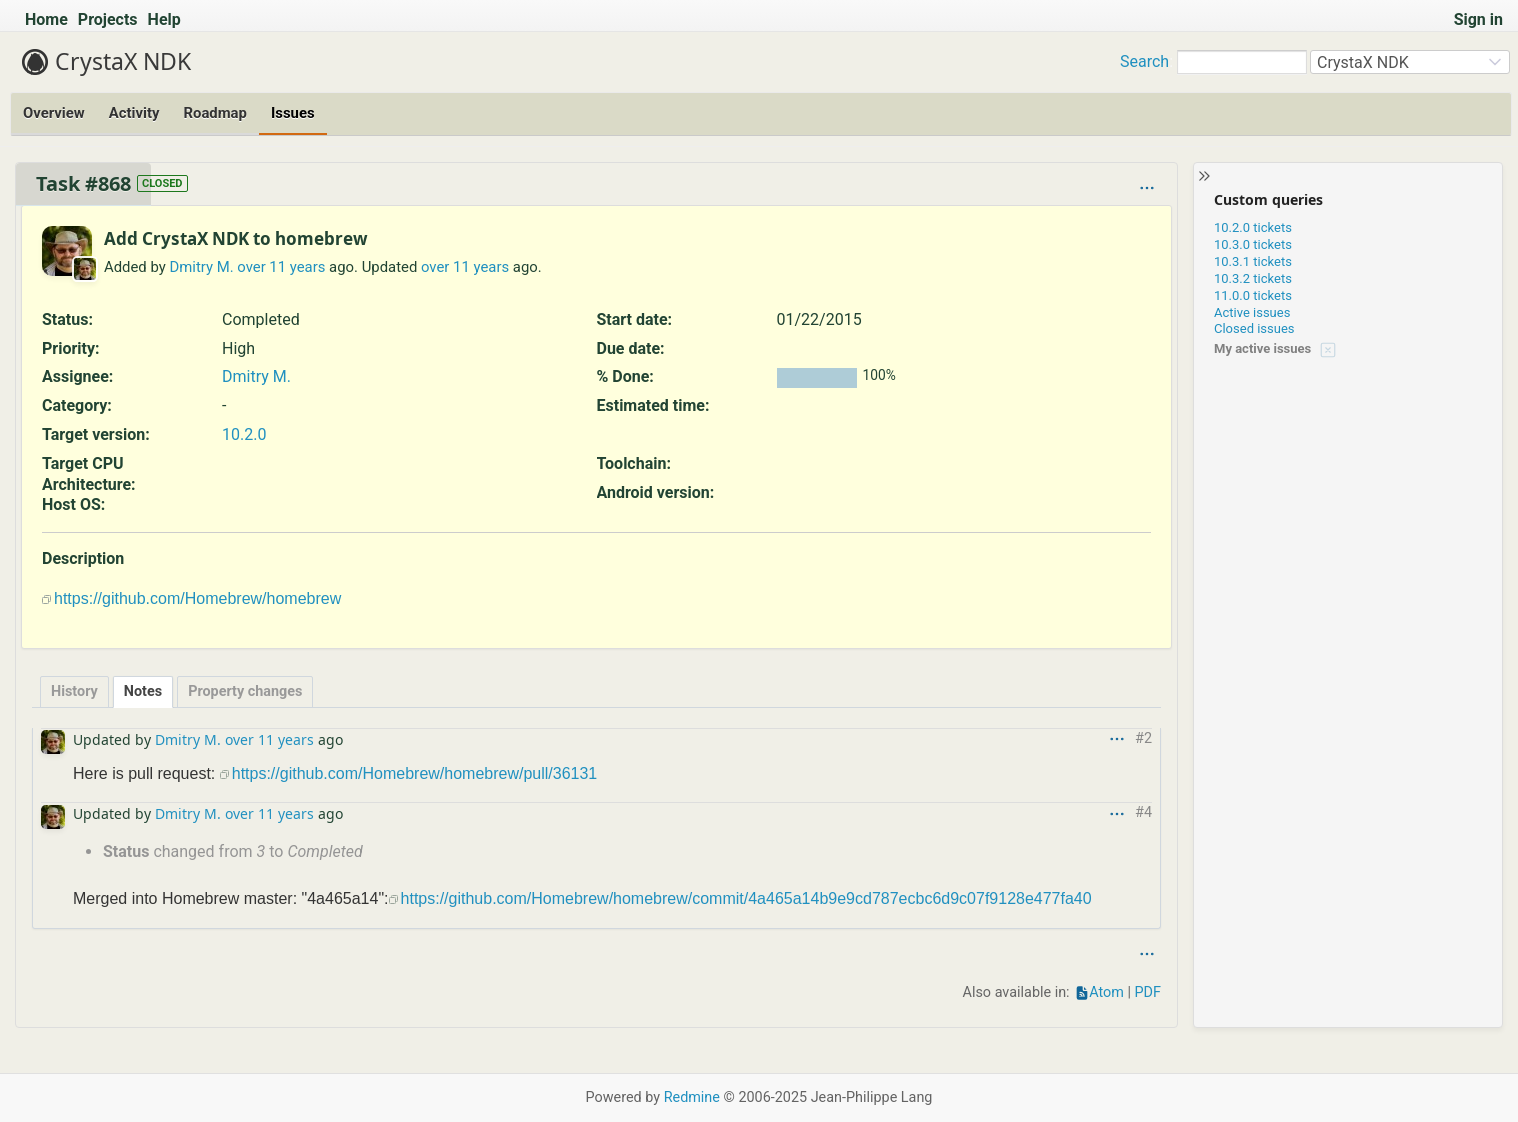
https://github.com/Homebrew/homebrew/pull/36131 (415, 773)
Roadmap (214, 113)
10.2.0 (244, 434)
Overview (54, 113)
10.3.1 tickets (1253, 261)
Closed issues (1254, 328)
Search (1144, 61)
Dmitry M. (201, 267)
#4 (1143, 812)
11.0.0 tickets (1253, 295)
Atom (1106, 992)
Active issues (1252, 312)
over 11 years (281, 267)
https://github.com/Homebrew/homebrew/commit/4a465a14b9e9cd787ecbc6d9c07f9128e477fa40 (746, 898)
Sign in (1478, 19)
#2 (1143, 738)
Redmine (692, 1097)
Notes (143, 691)
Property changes (245, 691)
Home (46, 19)
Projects (108, 19)
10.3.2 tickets (1253, 278)
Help (164, 19)
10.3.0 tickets (1253, 244)
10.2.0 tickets (1253, 227)
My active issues (1262, 348)
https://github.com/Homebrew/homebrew (197, 598)
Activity (134, 113)
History (74, 691)
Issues (293, 113)
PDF (1148, 992)
